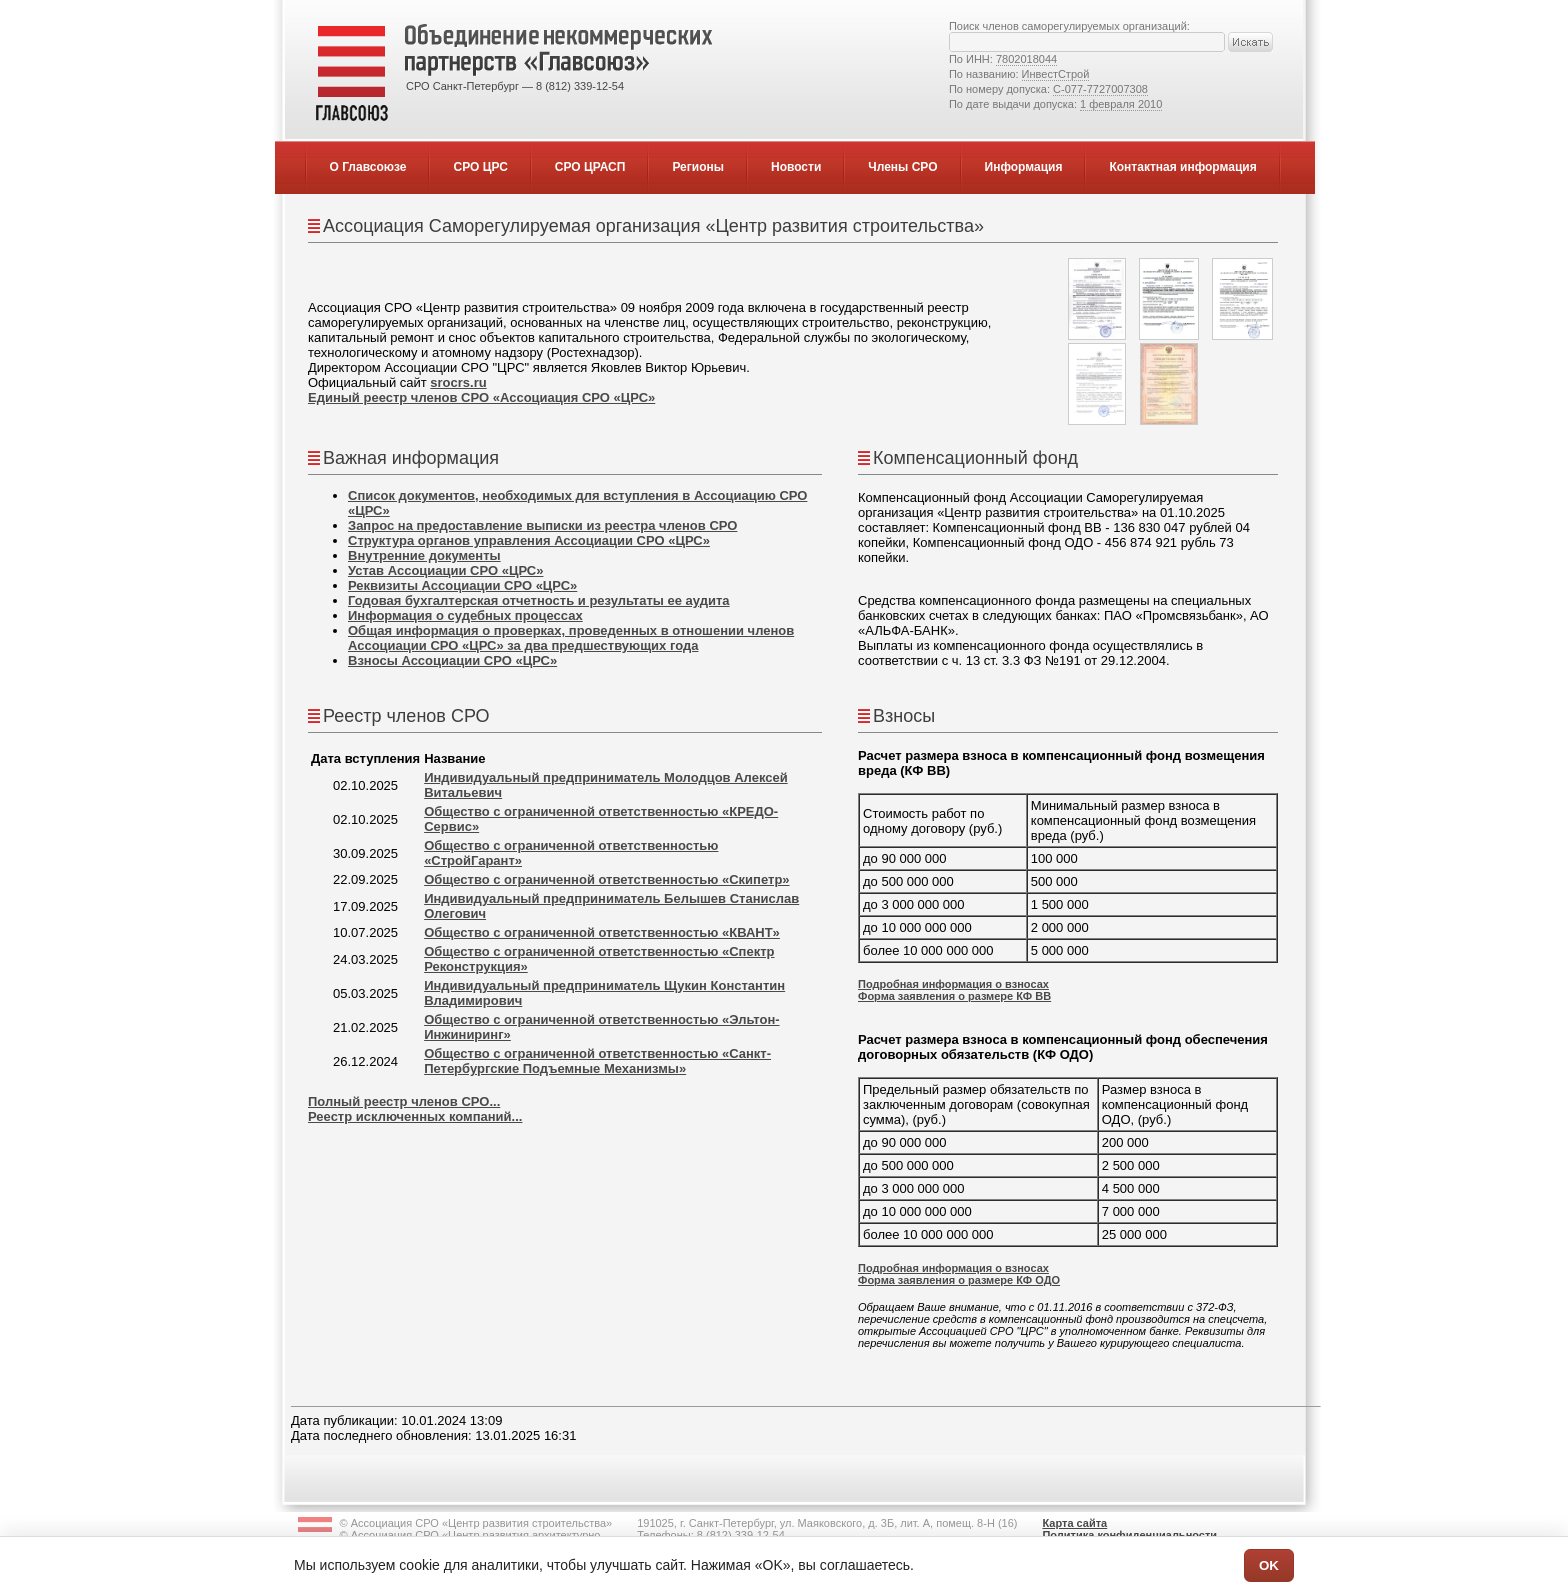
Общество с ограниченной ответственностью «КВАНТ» (602, 932)
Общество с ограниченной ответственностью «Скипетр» (606, 879)
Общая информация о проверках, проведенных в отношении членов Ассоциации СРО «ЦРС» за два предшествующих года (571, 638)
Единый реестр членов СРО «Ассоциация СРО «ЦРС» (481, 397)
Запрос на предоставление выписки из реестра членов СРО (542, 525)
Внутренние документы (424, 555)
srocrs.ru (458, 382)
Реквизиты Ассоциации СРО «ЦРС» (462, 585)
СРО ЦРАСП (590, 167)
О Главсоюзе (368, 167)
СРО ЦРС (480, 167)
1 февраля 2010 (1121, 104)
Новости (796, 167)
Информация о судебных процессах (465, 615)
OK (1269, 1565)
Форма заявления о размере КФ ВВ (954, 996)
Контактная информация (1182, 167)
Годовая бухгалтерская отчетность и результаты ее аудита (539, 600)
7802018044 (1026, 59)
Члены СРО (902, 167)
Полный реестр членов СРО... (404, 1101)
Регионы (698, 167)
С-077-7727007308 (1100, 89)
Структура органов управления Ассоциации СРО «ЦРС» (529, 540)
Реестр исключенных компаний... (415, 1116)
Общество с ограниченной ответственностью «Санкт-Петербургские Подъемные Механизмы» (597, 1061)
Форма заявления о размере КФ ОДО (959, 1280)
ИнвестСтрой (1056, 74)
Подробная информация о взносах (953, 984)
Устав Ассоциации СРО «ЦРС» (445, 570)
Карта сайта (1074, 1523)
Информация (1024, 167)
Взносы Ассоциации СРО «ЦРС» (452, 660)
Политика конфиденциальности (1129, 1535)
